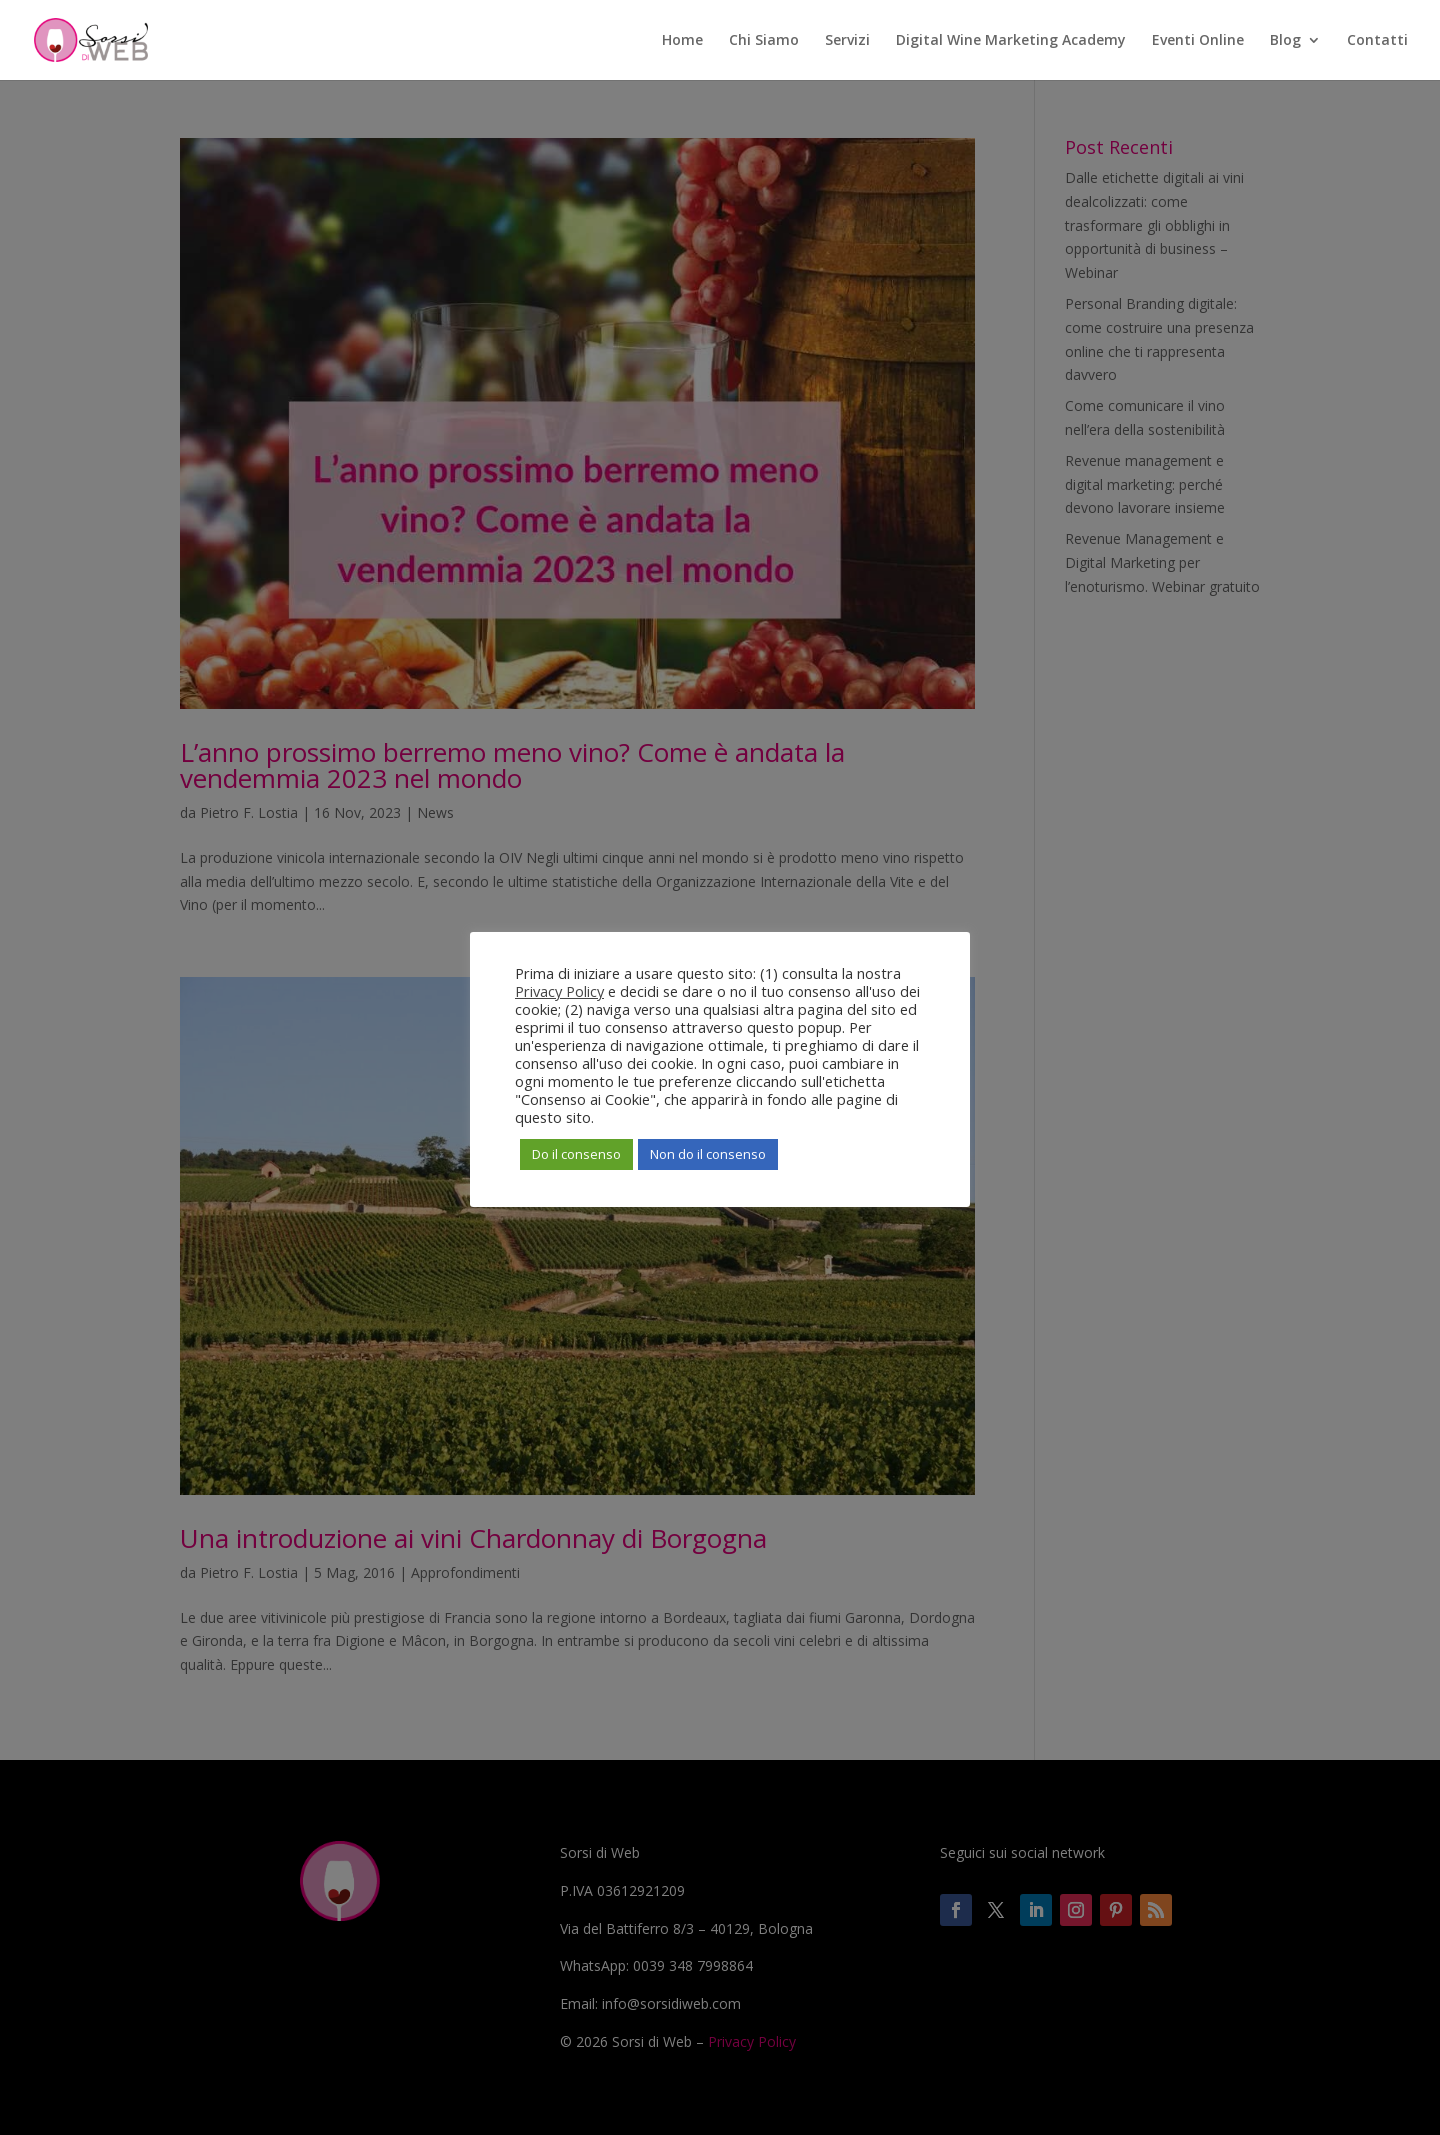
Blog (1285, 41)
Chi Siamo (764, 41)
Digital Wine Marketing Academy (1011, 41)
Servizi (847, 41)
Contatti (1377, 41)
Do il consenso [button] (576, 1154)
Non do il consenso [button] (708, 1154)
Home (682, 41)
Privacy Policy (559, 991)
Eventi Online (1198, 41)
